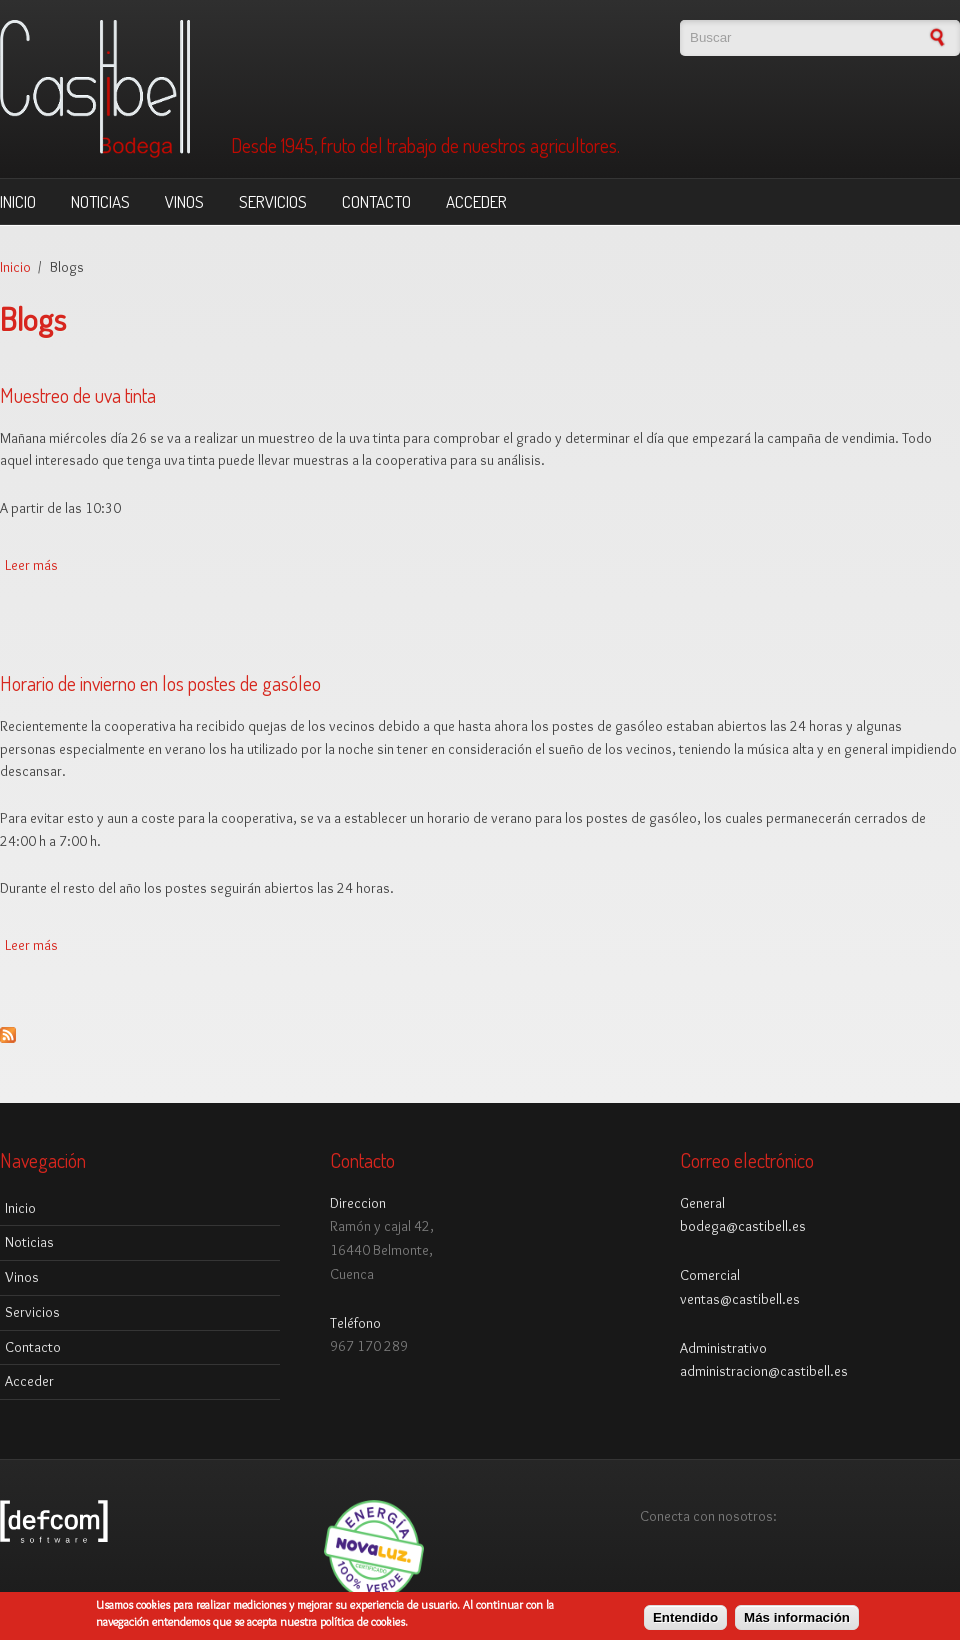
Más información (797, 1622)
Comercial (710, 1275)
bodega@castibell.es (743, 1226)
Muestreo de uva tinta (78, 395)
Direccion (358, 1203)
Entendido (685, 1622)
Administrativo (723, 1348)
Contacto (376, 201)
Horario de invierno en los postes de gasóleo (160, 683)
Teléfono (355, 1323)
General (702, 1203)
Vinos (184, 201)
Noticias (100, 201)
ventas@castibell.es (740, 1299)
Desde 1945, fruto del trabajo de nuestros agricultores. (425, 146)
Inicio (18, 201)
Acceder (476, 201)
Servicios (273, 201)
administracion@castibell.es (764, 1371)
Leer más (31, 565)
